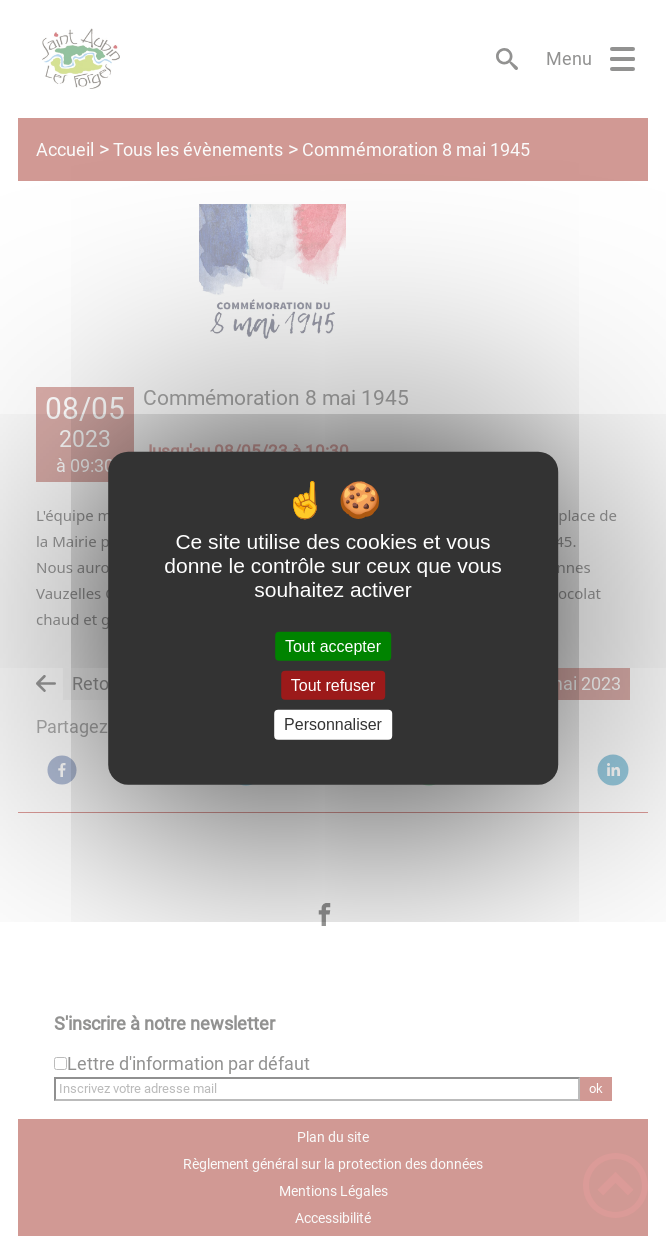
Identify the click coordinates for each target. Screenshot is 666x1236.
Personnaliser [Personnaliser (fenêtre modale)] (333, 724)
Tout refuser (333, 685)
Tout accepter (333, 646)
